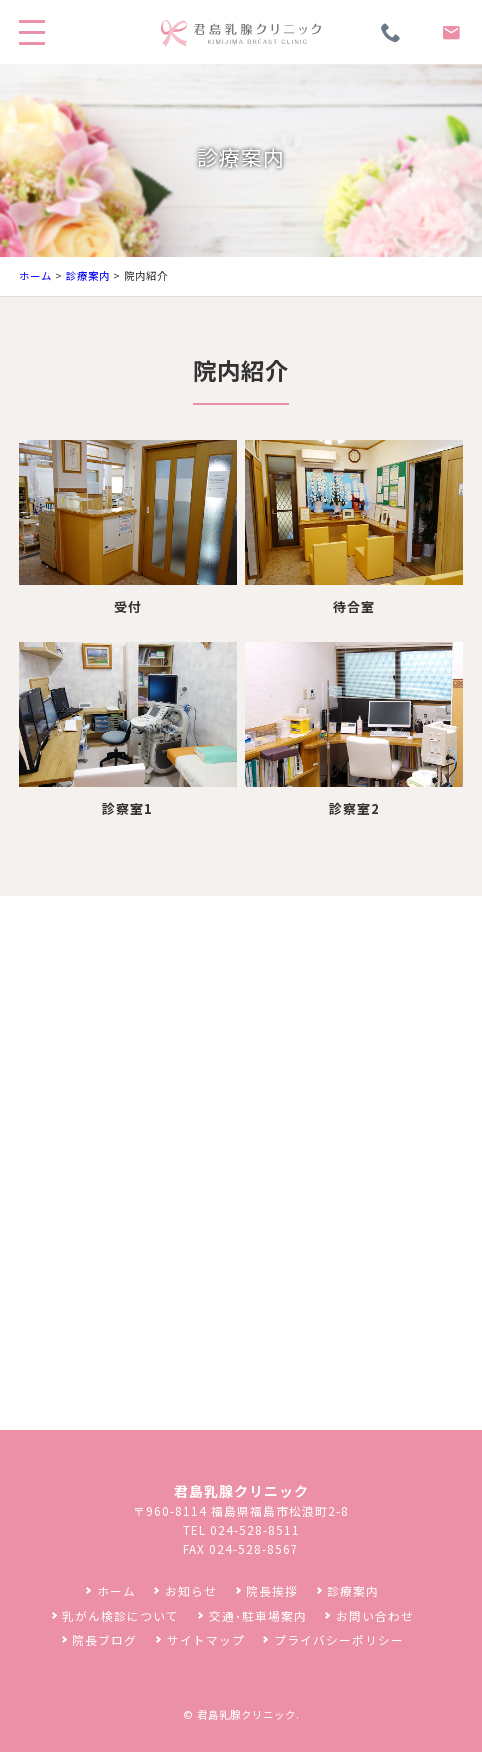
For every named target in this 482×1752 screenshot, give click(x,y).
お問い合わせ (375, 1615)
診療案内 (88, 275)
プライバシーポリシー (339, 1639)
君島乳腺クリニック (246, 1714)
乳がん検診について (120, 1615)
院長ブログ (104, 1639)
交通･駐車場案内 (258, 1615)
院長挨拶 (272, 1590)
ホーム (35, 275)
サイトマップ (206, 1639)
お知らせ (191, 1590)
